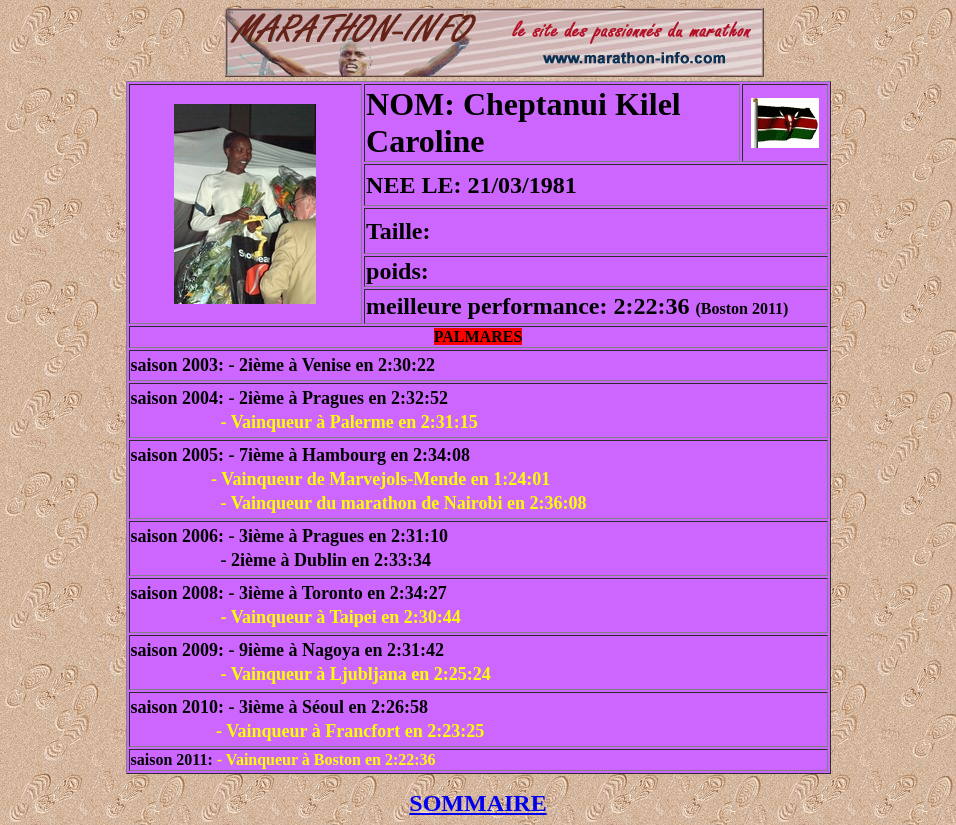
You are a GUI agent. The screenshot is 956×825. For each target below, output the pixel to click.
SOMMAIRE (477, 803)
